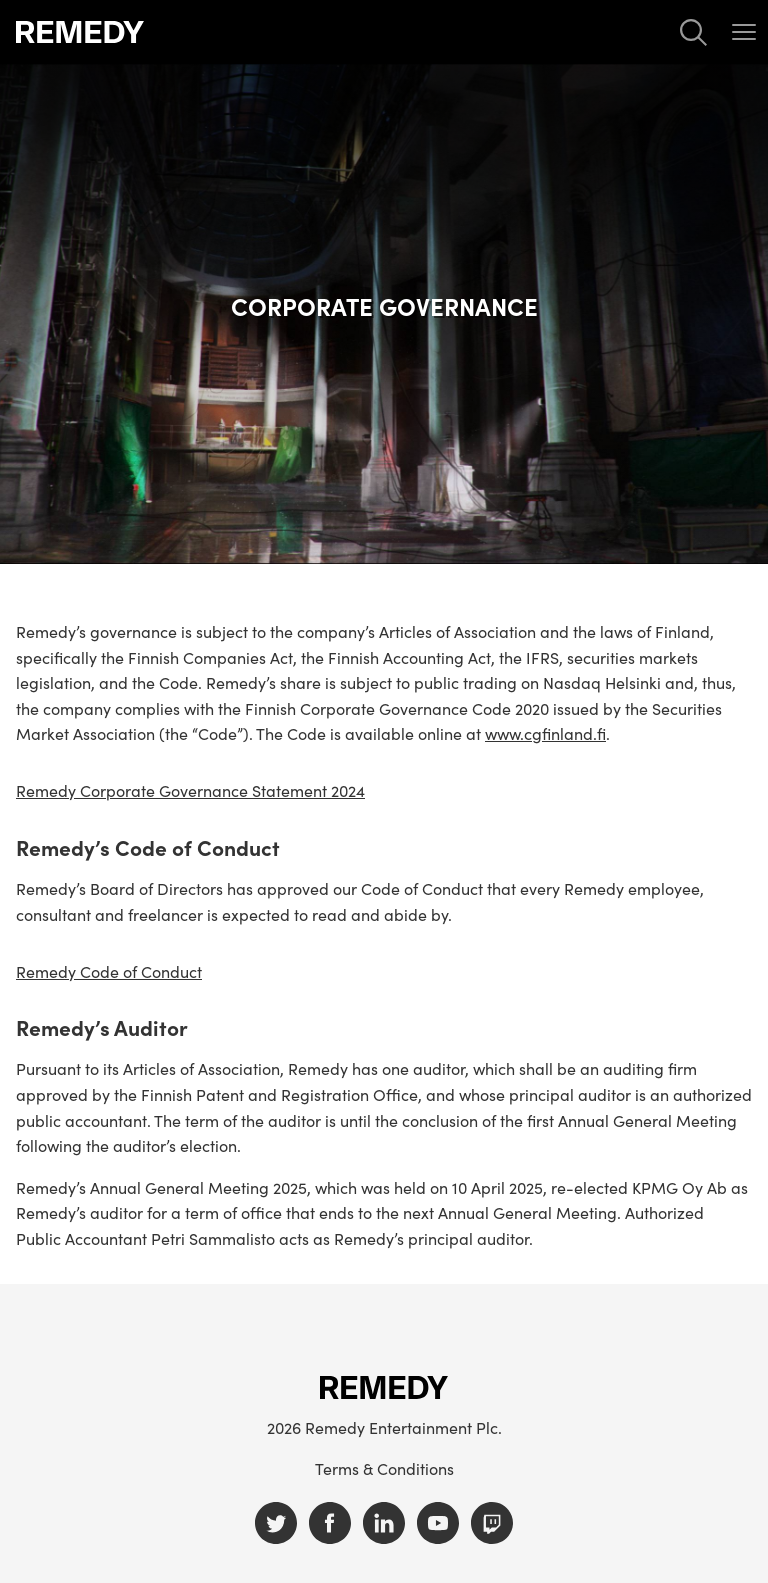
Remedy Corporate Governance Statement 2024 (190, 791)
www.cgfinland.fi (545, 733)
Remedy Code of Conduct (109, 972)
